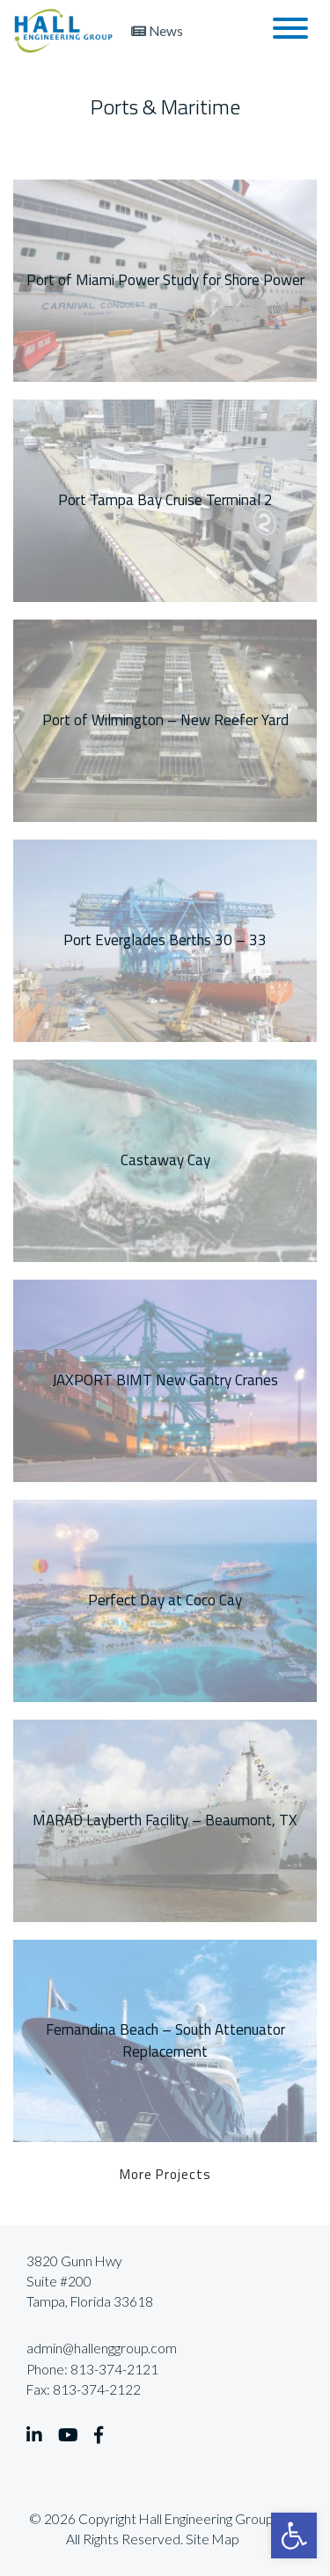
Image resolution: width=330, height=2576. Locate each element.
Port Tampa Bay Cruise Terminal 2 (165, 499)
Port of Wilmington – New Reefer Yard (165, 719)
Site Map (212, 2539)
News (157, 31)
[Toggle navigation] (290, 31)
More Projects (165, 2173)
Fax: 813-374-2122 (83, 2389)
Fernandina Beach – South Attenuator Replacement (165, 2041)
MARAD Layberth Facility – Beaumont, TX (165, 1820)
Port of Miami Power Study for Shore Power (165, 279)
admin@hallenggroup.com (101, 2348)
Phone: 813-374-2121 (92, 2369)
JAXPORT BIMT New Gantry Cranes (165, 1380)
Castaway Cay (165, 1160)
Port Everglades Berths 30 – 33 (165, 939)
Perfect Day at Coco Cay (165, 1600)
